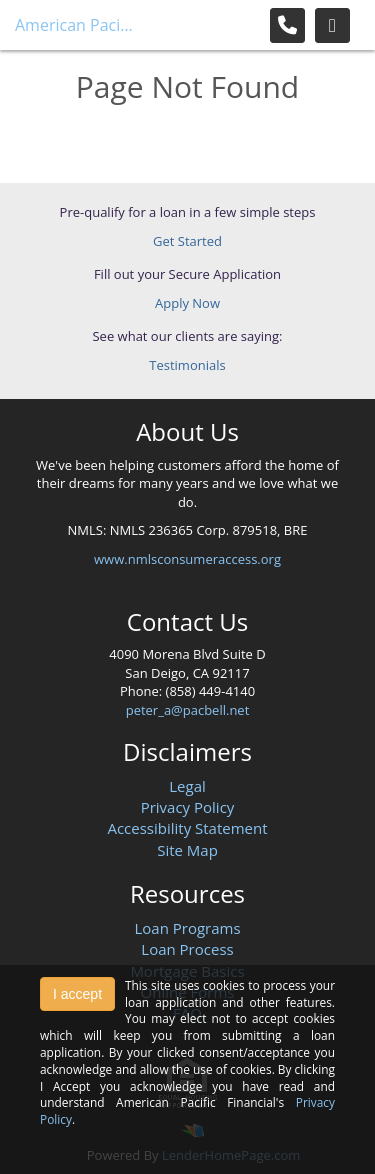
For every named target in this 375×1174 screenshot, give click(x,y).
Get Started (187, 241)
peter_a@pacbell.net (188, 710)
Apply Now (187, 303)
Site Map (187, 850)
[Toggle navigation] (332, 25)
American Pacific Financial (75, 25)
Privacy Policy (188, 807)
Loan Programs (187, 928)
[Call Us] (287, 25)
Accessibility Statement (187, 828)
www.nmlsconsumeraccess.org (187, 559)
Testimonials (187, 365)
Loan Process (187, 949)
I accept (77, 994)
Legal (187, 786)
